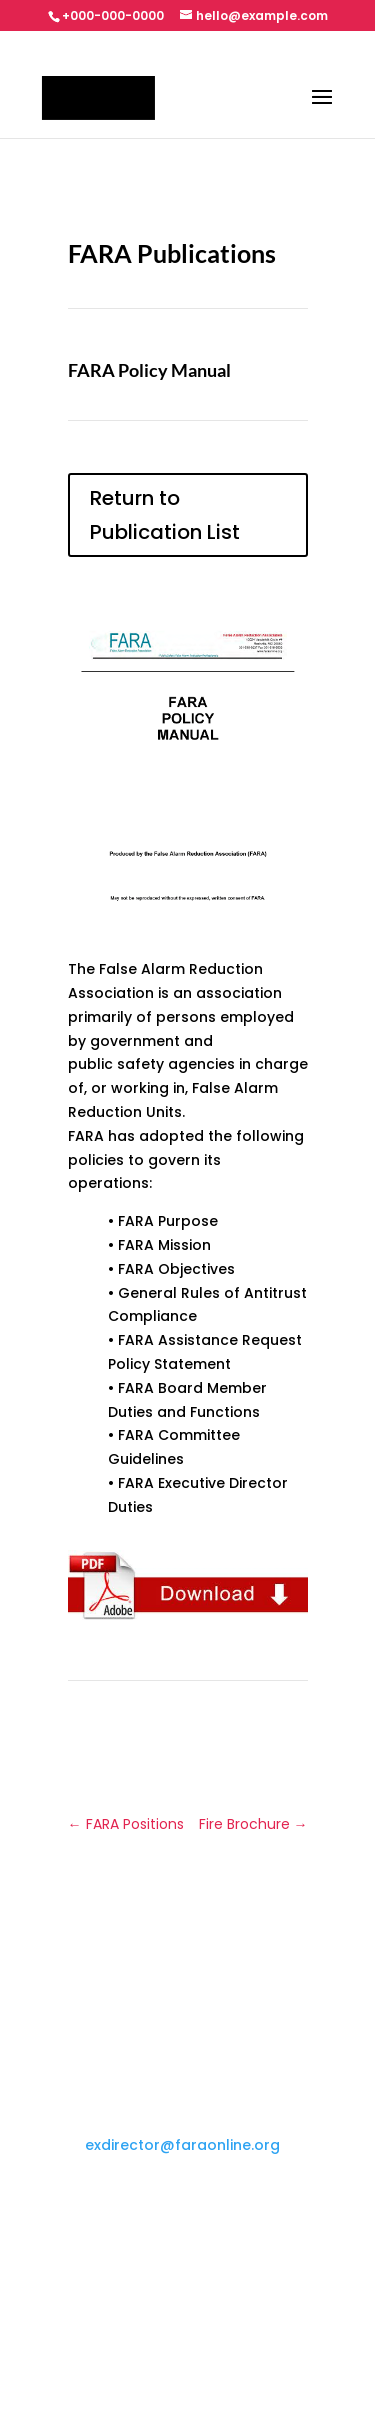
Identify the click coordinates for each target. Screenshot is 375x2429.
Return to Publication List (165, 515)
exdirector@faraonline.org (182, 2145)
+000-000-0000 (113, 15)
